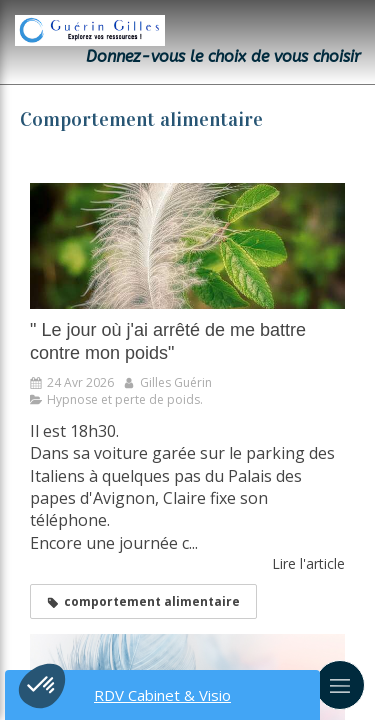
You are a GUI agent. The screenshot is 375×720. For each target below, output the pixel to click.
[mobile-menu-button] (340, 685)
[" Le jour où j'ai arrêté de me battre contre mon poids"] (187, 246)
